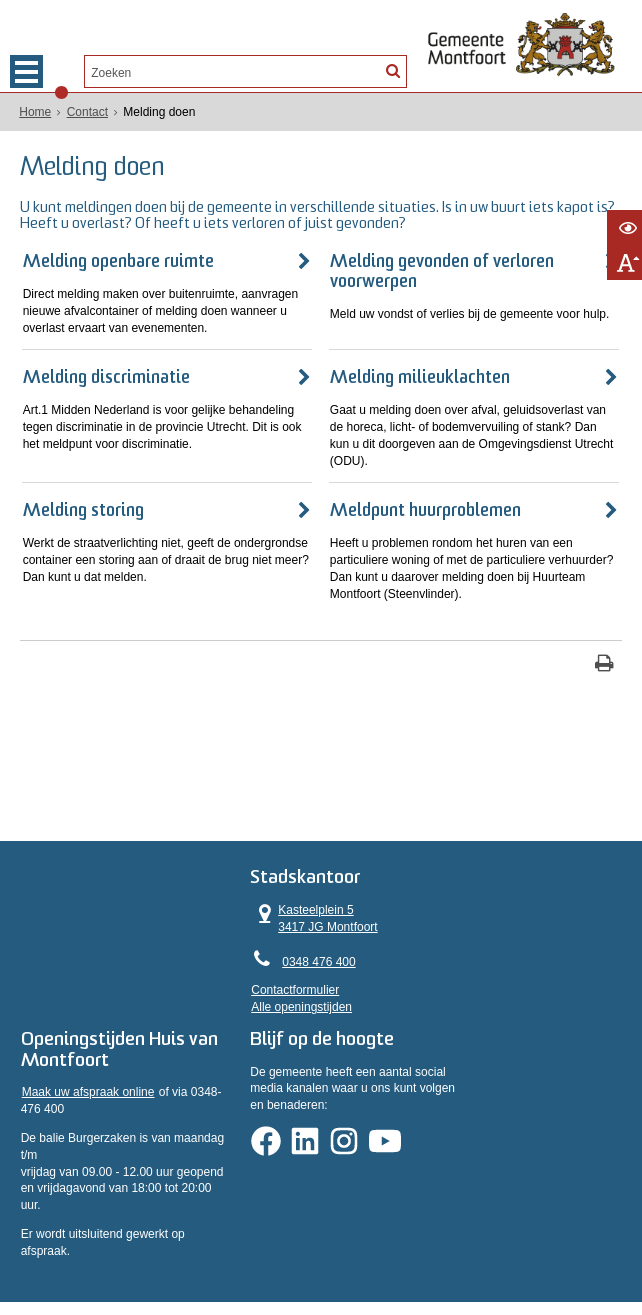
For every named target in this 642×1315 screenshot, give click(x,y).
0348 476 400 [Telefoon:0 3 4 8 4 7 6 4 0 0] (395, 940)
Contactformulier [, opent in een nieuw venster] (372, 969)
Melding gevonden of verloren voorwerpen (440, 263)
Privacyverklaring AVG (78, 1242)
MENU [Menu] (26, 71)
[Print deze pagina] (604, 657)
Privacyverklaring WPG (217, 1242)
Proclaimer (326, 1242)
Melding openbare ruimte (122, 253)
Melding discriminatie (110, 370)
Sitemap (560, 1242)
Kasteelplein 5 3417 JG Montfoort (391, 896)
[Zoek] (392, 70)
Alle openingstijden (378, 985)
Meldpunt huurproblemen (423, 503)
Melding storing (87, 503)
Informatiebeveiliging (357, 1259)
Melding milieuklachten (418, 370)
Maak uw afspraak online (92, 1086)
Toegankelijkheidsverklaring (446, 1242)
